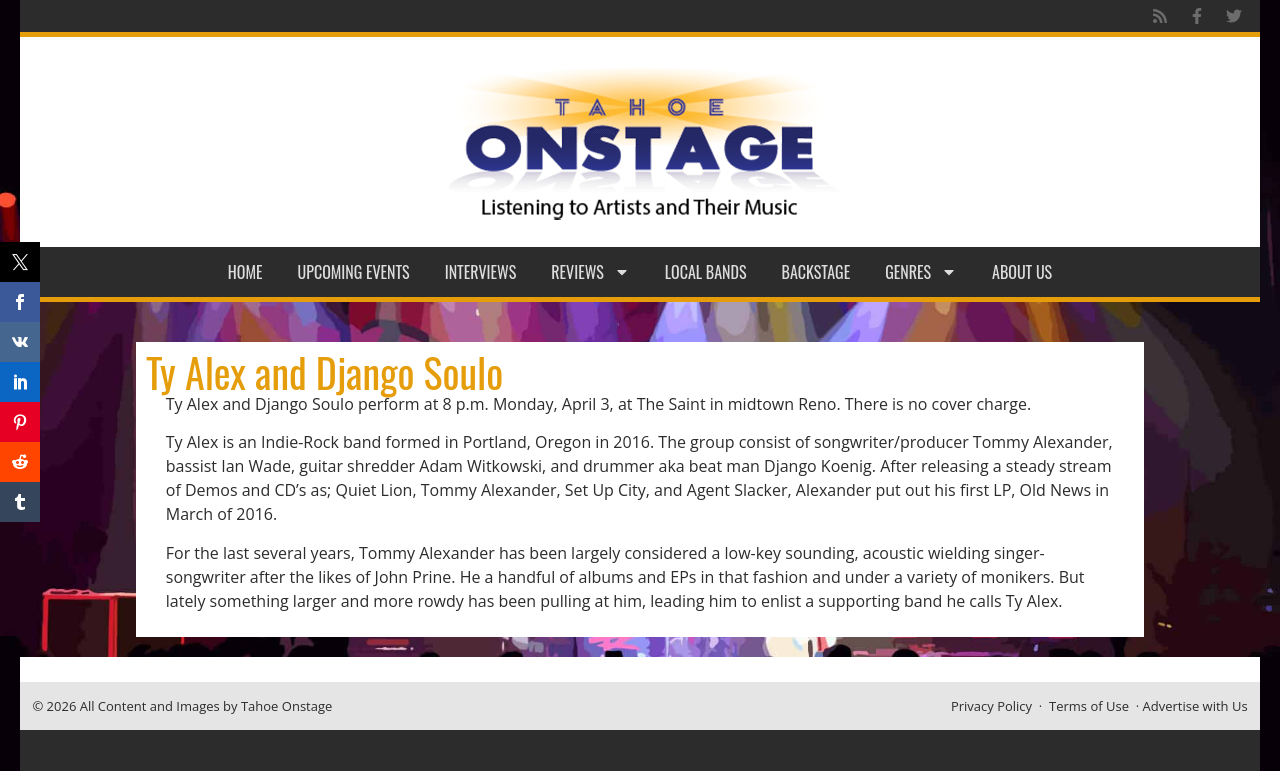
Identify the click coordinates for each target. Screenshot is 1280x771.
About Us (1022, 272)
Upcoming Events (354, 272)
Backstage (816, 272)
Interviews (481, 272)
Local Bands (706, 272)
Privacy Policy (991, 706)
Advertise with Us (1195, 706)
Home (245, 272)
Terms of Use (1089, 706)
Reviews (590, 272)
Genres (921, 272)
